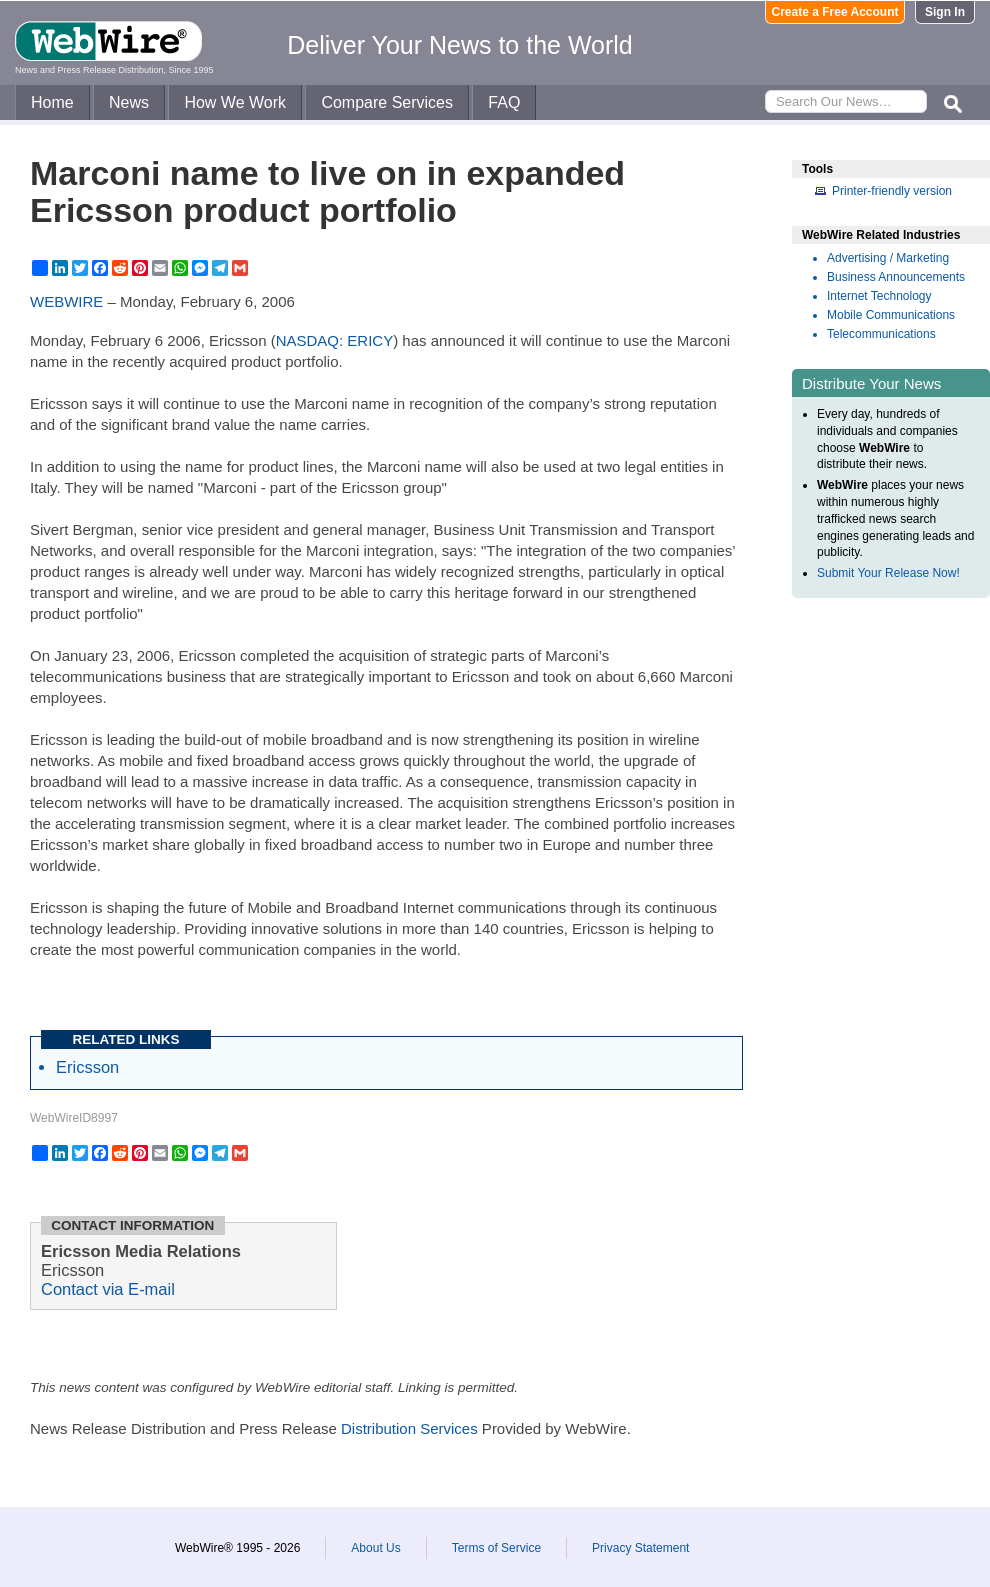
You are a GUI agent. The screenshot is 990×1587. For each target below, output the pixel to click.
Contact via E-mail (108, 1289)
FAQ (504, 102)
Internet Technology (879, 296)
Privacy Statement (640, 1548)
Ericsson (87, 1067)
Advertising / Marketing (888, 258)
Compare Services (387, 102)
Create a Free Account (835, 12)
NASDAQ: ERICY (335, 340)
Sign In (945, 12)
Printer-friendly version (892, 191)
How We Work (235, 102)
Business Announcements (896, 277)
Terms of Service (496, 1548)
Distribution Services (409, 1428)
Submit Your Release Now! (888, 573)
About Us (375, 1548)
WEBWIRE (66, 301)
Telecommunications (881, 334)
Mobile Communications (891, 315)
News (129, 102)
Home (52, 102)
